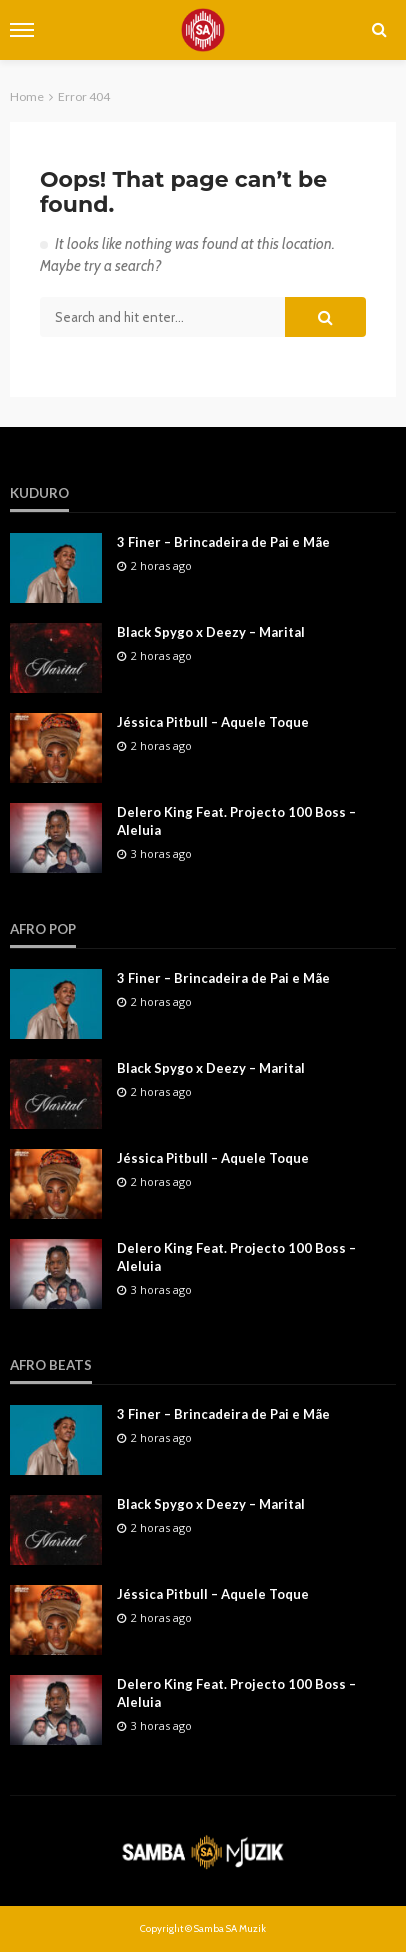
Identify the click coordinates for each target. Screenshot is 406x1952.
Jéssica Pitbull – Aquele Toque (213, 722)
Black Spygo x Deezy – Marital (211, 632)
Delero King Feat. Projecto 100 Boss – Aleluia (236, 821)
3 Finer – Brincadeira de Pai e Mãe (223, 542)
